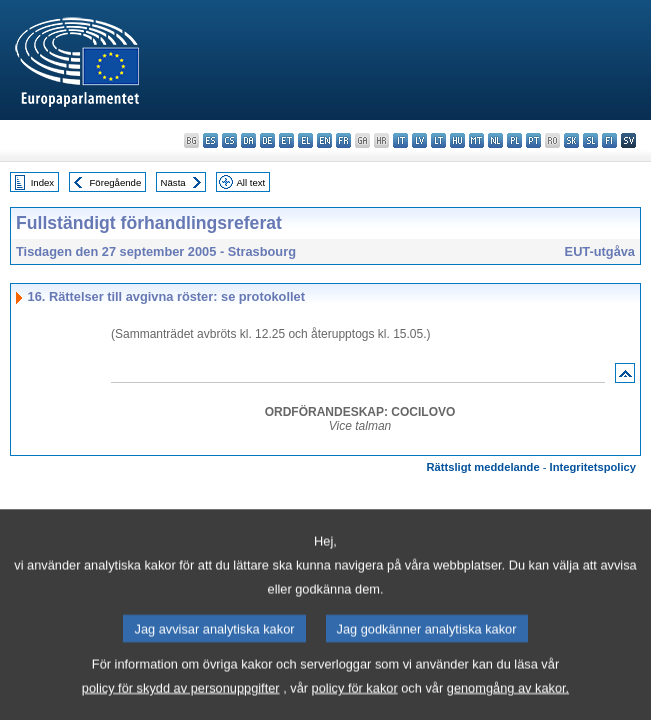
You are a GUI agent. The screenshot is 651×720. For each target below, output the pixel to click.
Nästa (173, 182)
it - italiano (400, 140)
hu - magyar (457, 140)
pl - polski (514, 140)
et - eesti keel (286, 140)
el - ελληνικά (305, 140)
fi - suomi (609, 140)
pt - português (533, 140)
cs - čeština (229, 140)
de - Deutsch (267, 140)
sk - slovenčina (571, 140)
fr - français (343, 140)
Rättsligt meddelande (482, 467)
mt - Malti (476, 140)
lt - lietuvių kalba (438, 140)
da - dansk (248, 140)
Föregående (116, 182)
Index (42, 182)
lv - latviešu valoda (419, 140)
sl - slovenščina (590, 140)
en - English (324, 140)
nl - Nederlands (495, 140)
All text (250, 182)
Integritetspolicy (593, 467)
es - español (210, 140)
